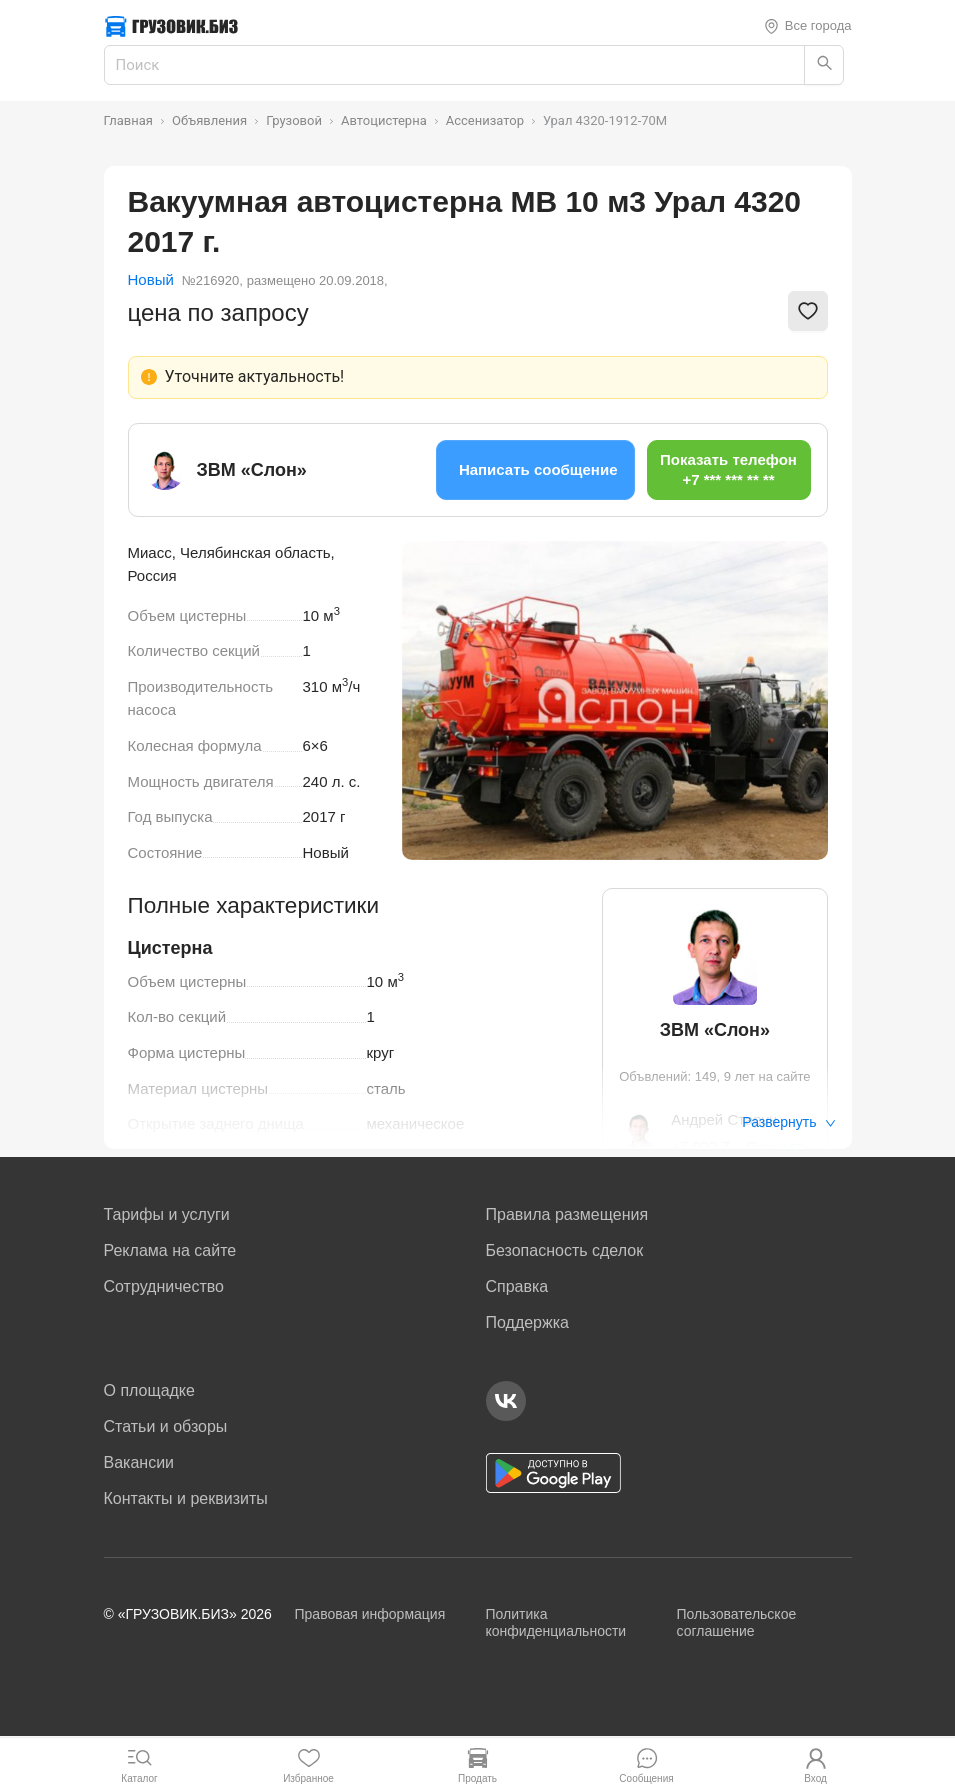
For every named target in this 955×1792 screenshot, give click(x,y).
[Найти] (824, 65)
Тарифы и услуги (167, 1214)
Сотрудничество (164, 1286)
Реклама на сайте (170, 1250)
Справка (517, 1286)
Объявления (209, 120)
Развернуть (788, 1122)
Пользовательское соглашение (737, 1622)
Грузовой (294, 120)
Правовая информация (370, 1614)
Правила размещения (567, 1214)
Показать (778, 1146)
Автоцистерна (384, 120)
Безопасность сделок (565, 1250)
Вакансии (139, 1462)
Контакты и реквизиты (186, 1498)
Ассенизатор (485, 120)
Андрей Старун (724, 1119)
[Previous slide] (432, 700)
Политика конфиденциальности (556, 1622)
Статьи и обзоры (166, 1426)
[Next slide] (798, 700)
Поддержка (527, 1322)
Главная (128, 120)
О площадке (149, 1390)
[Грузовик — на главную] (171, 26)
